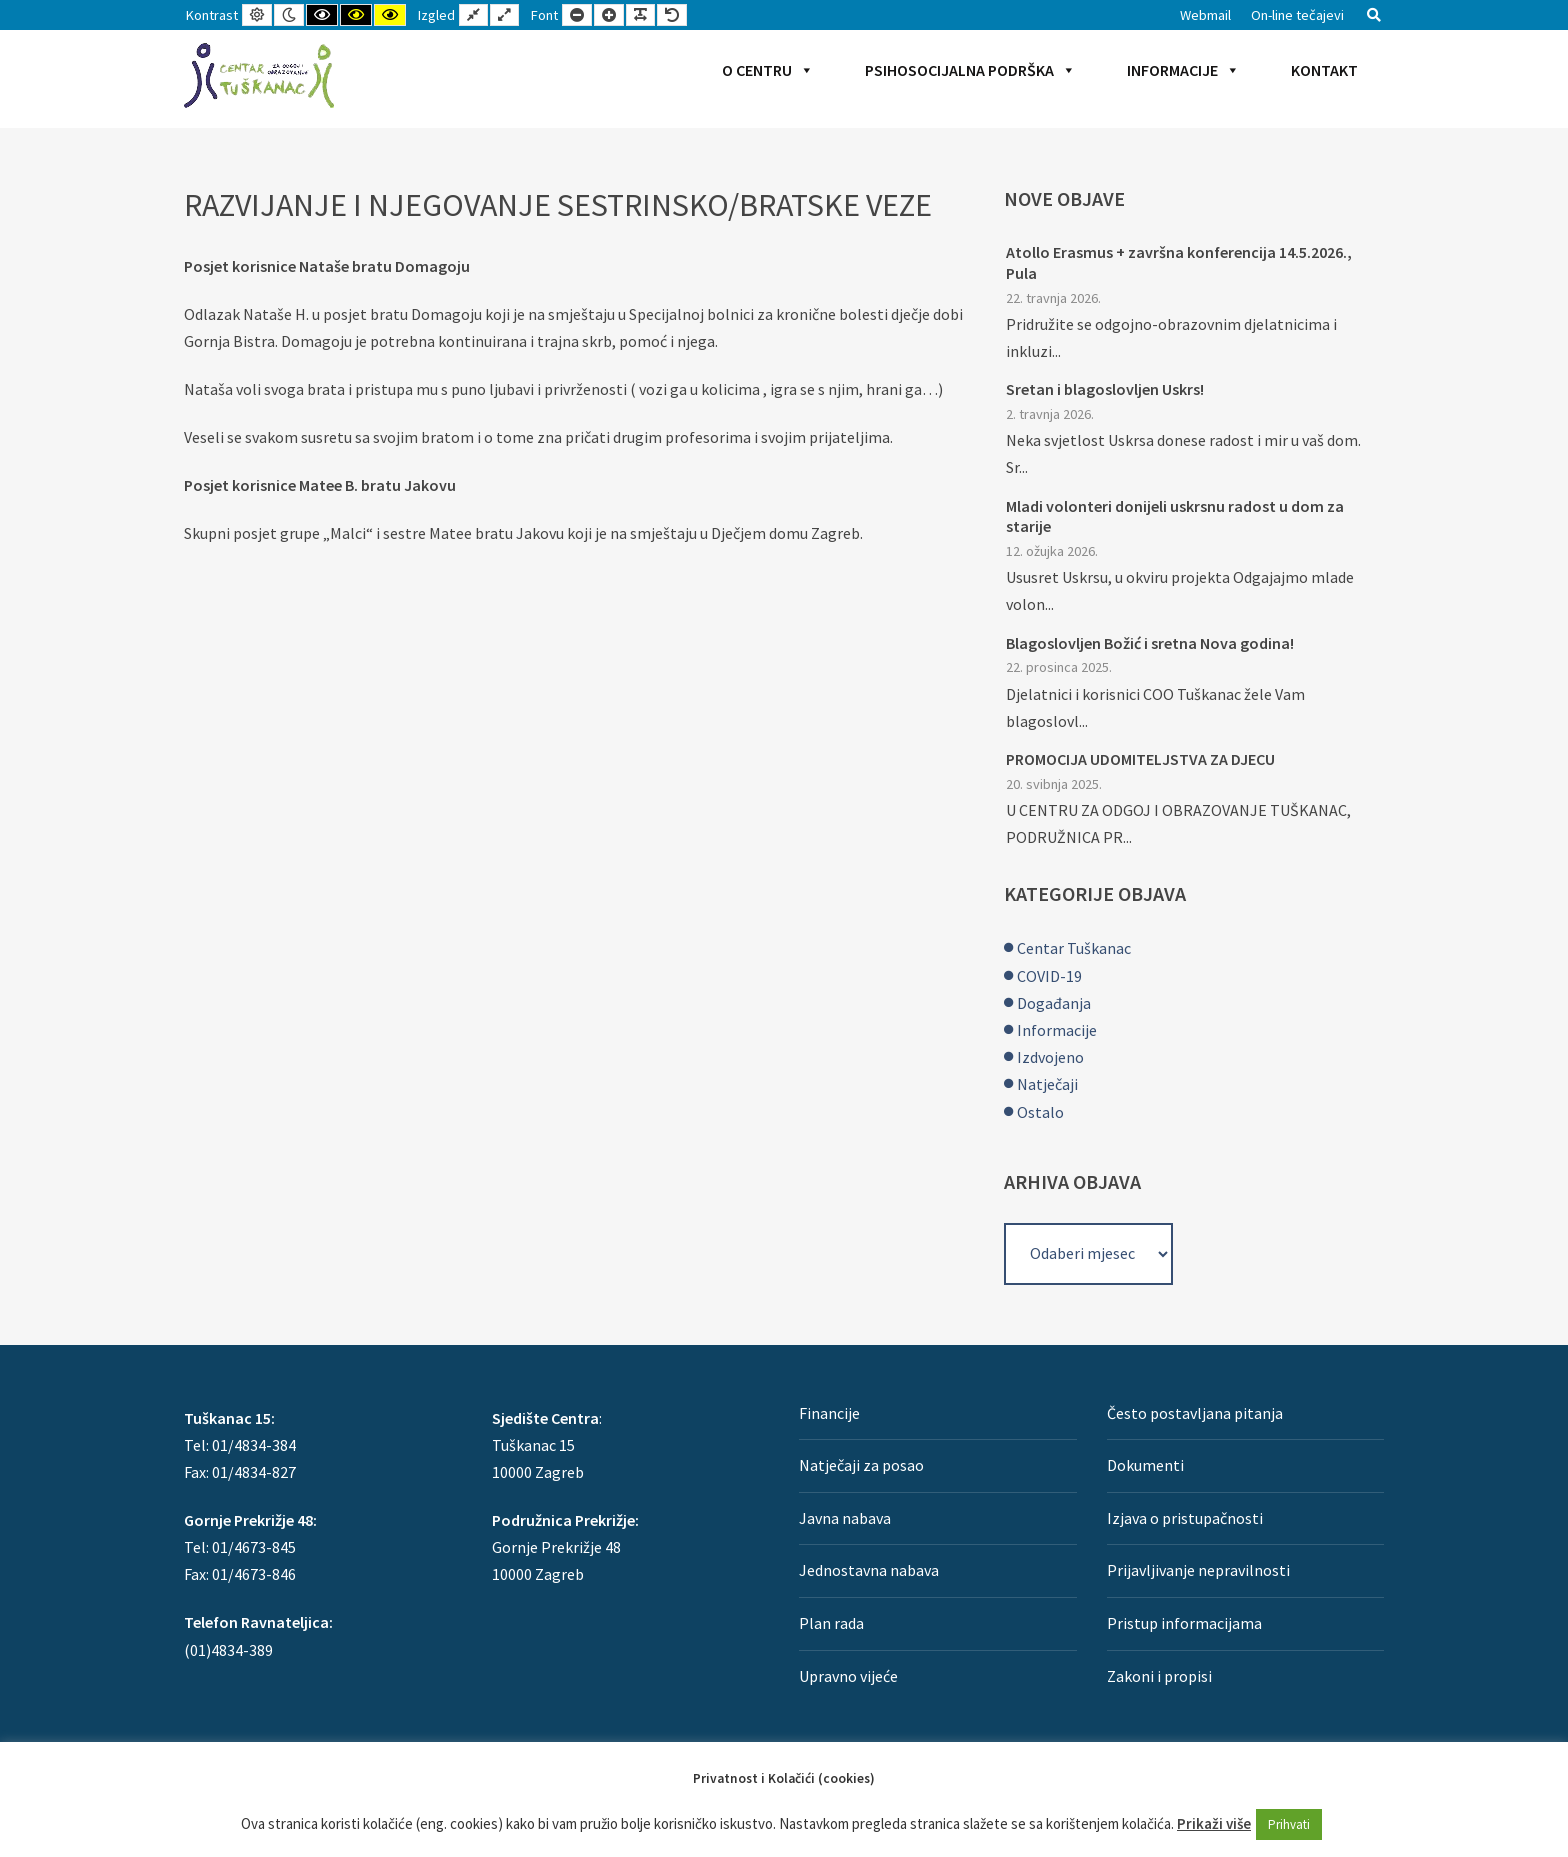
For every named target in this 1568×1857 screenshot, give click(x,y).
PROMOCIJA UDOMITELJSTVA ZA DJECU (1140, 759)
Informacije (1183, 70)
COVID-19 (1049, 976)
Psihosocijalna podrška (970, 70)
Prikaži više (1214, 1823)
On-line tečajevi (1297, 15)
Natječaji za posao (861, 1465)
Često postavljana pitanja (1195, 1413)
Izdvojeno (1050, 1057)
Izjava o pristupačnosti (1185, 1518)
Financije (829, 1413)
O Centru (768, 70)
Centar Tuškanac (1074, 948)
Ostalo (1040, 1112)
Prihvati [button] (1289, 1824)
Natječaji (1047, 1084)
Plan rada (831, 1623)
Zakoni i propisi (1159, 1676)
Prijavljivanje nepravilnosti (1198, 1570)
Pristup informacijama (1184, 1623)
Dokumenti (1145, 1465)
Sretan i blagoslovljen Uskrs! (1105, 389)
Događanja (1054, 1003)
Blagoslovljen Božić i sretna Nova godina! (1150, 643)
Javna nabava (845, 1518)
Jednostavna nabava (869, 1570)
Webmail (1205, 15)
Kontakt (1324, 70)
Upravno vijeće (848, 1676)
